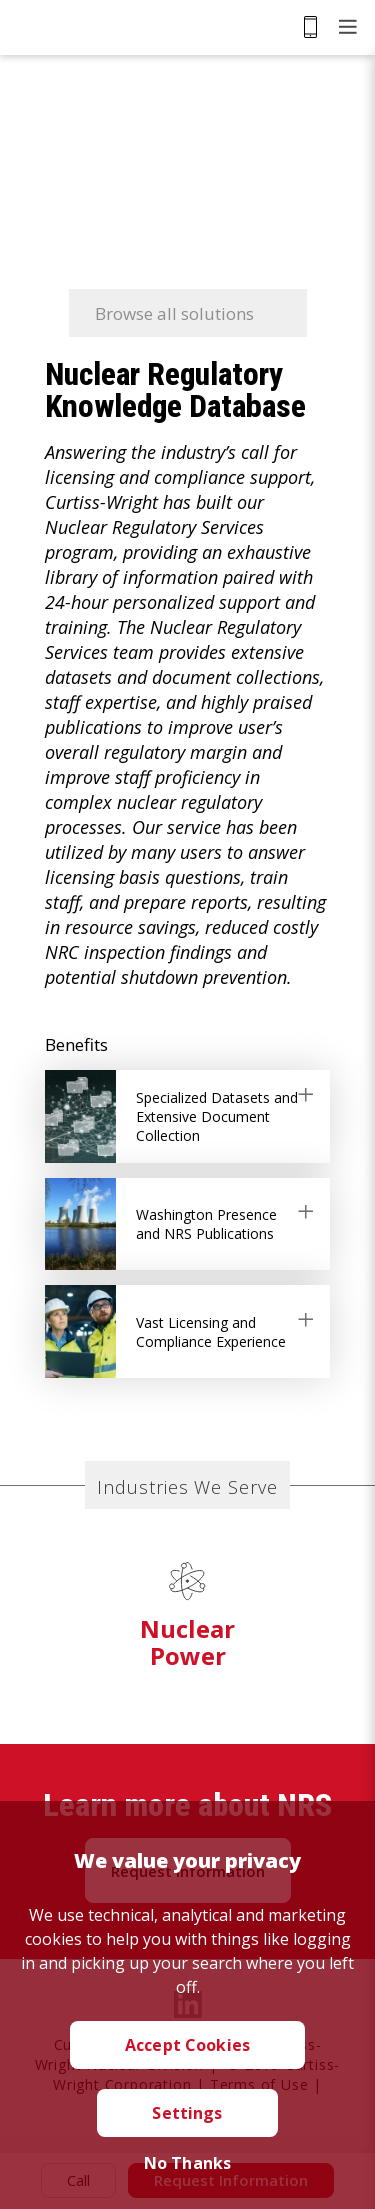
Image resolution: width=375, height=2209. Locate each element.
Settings (187, 2113)
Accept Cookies (187, 2045)
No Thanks (187, 2163)
